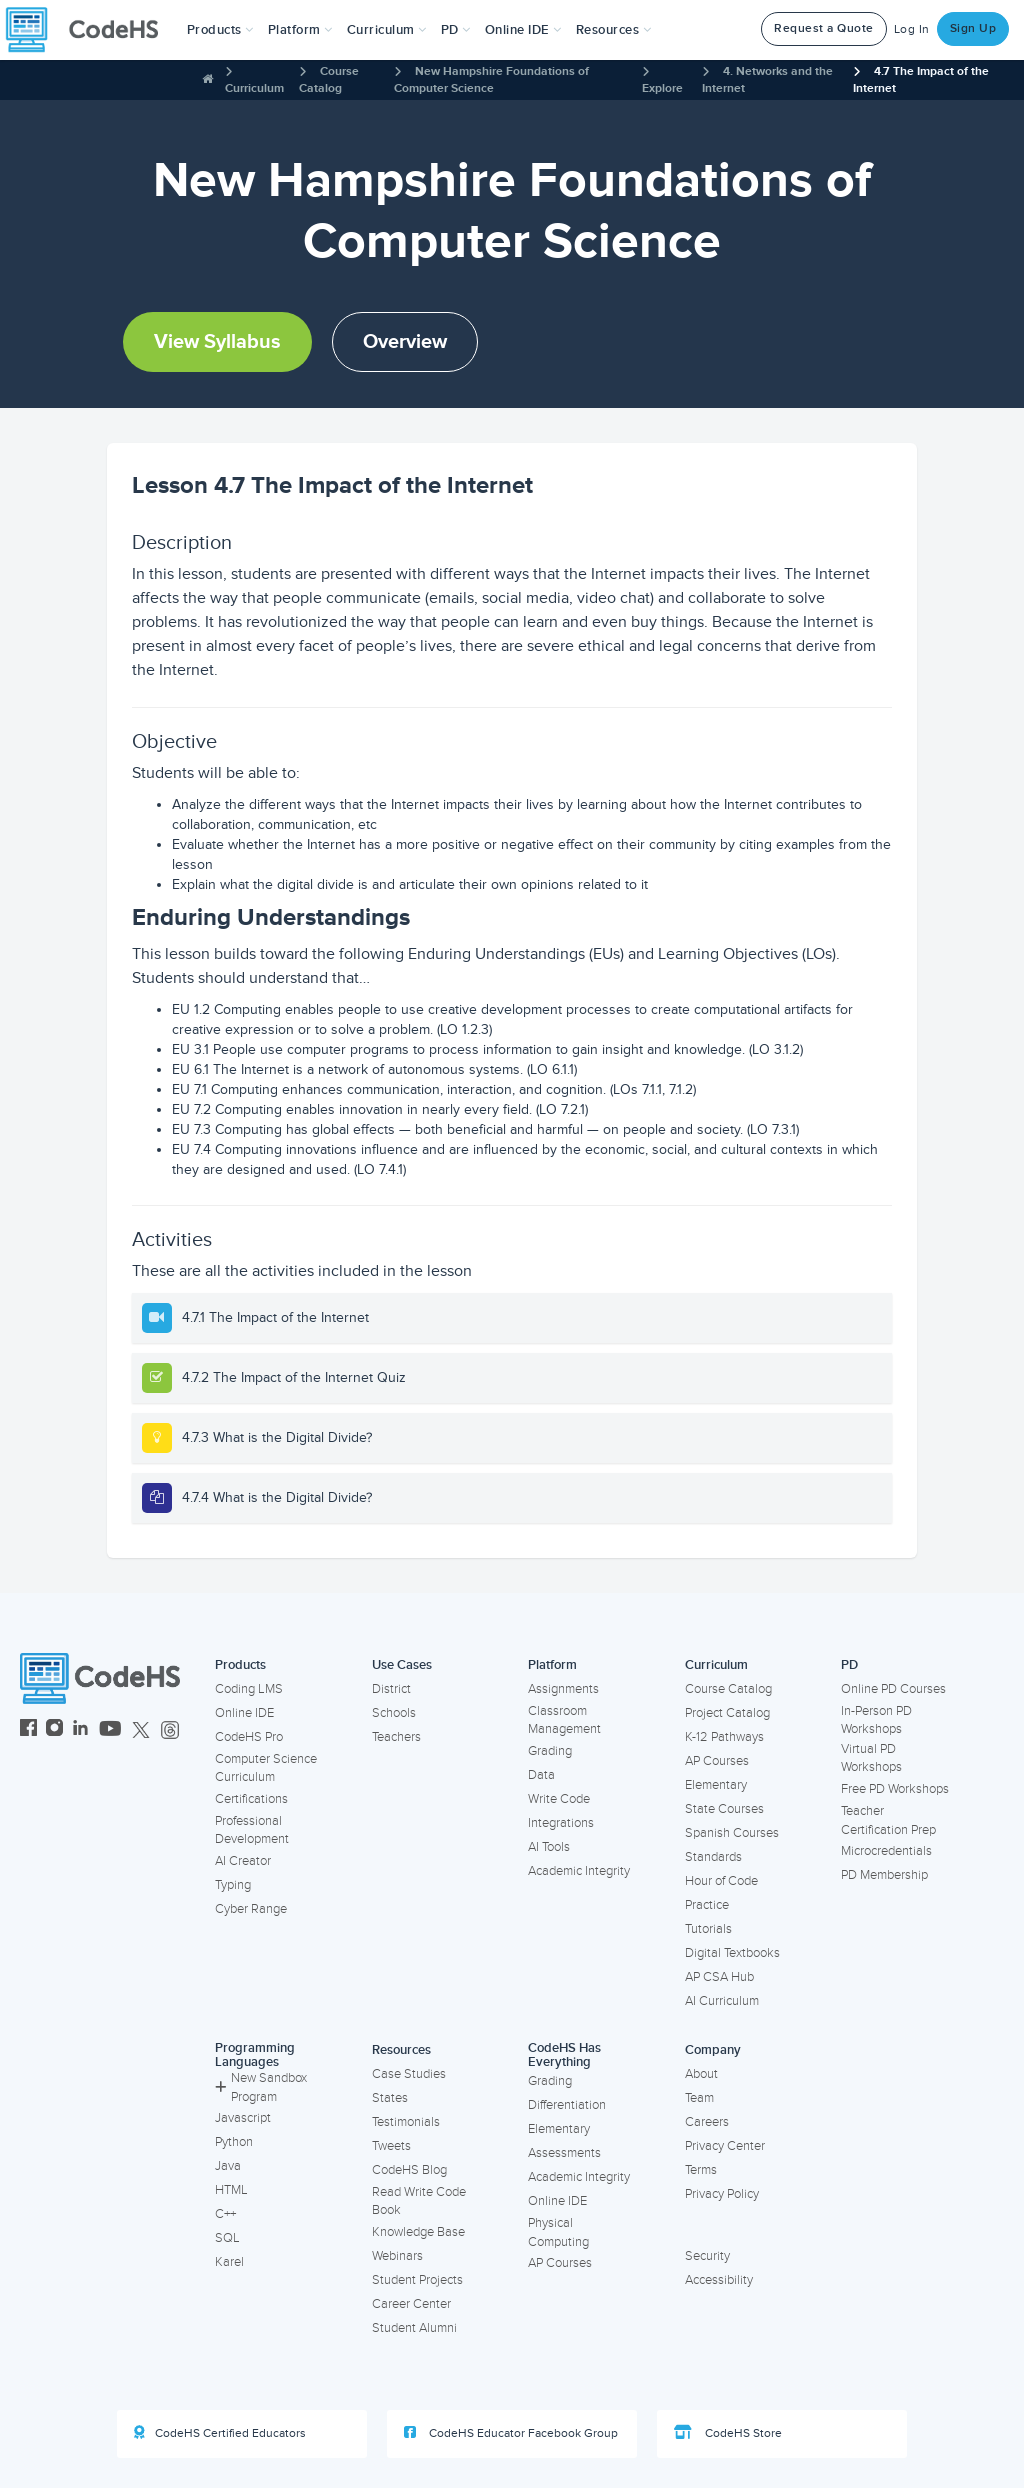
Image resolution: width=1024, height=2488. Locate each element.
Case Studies (409, 2074)
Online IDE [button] (523, 30)
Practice (707, 1905)
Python (234, 2142)
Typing (233, 1885)
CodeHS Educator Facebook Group (511, 2433)
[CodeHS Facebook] (28, 1730)
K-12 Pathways (724, 1737)
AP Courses (717, 1761)
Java (228, 2166)
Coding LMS (249, 1689)
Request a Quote (824, 28)
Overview (405, 342)
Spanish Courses (732, 1833)
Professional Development (252, 1830)
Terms (701, 2170)
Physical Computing (558, 2232)
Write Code (559, 1799)
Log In (912, 29)
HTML (231, 2190)
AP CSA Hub (719, 1977)
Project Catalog (727, 1713)
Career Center (411, 2304)
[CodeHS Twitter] (141, 1730)
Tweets (391, 2146)
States (390, 2098)
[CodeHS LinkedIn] (80, 1730)
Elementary (716, 1785)
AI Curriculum (722, 2001)
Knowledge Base (418, 2232)
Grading (550, 1751)
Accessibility (719, 2280)
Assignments (563, 1689)
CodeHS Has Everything (564, 2055)
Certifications (251, 1799)
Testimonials (406, 2122)
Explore (662, 88)
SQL (227, 2238)
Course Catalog (728, 1689)
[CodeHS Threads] (170, 1730)
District (391, 1689)
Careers (707, 2122)
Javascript (243, 2118)
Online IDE (244, 1713)
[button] (220, 30)
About (701, 2074)
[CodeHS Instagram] (54, 1730)
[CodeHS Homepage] (90, 30)
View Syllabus (217, 342)
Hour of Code (721, 1881)
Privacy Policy (722, 2194)
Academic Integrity (579, 1871)
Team (699, 2098)
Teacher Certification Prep (888, 1820)
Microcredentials (886, 1851)
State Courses (724, 1809)
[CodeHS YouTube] (110, 1730)
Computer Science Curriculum (266, 1768)
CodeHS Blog (409, 2170)
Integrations (561, 1823)
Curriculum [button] (387, 30)
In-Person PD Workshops (876, 1720)
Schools (394, 1713)
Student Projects (417, 2280)
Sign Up (973, 28)
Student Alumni (414, 2328)
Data (541, 1775)
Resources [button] (614, 30)
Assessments (564, 2153)
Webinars (397, 2256)
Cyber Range (251, 1909)
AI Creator (243, 1861)
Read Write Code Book (419, 2201)
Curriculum (254, 88)
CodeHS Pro (249, 1737)
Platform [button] (300, 30)
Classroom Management (564, 1720)
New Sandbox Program (261, 2087)
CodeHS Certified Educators (220, 2433)
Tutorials (708, 1929)
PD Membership (884, 1875)
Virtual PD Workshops (871, 1758)
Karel (229, 2262)
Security (707, 2256)
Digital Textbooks (732, 1953)
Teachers (396, 1737)
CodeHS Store (728, 2433)
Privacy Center (725, 2146)
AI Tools (549, 1847)
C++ (225, 2214)
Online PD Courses (893, 1689)
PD (849, 1665)
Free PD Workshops (895, 1789)
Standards (713, 1857)
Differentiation (567, 2105)
